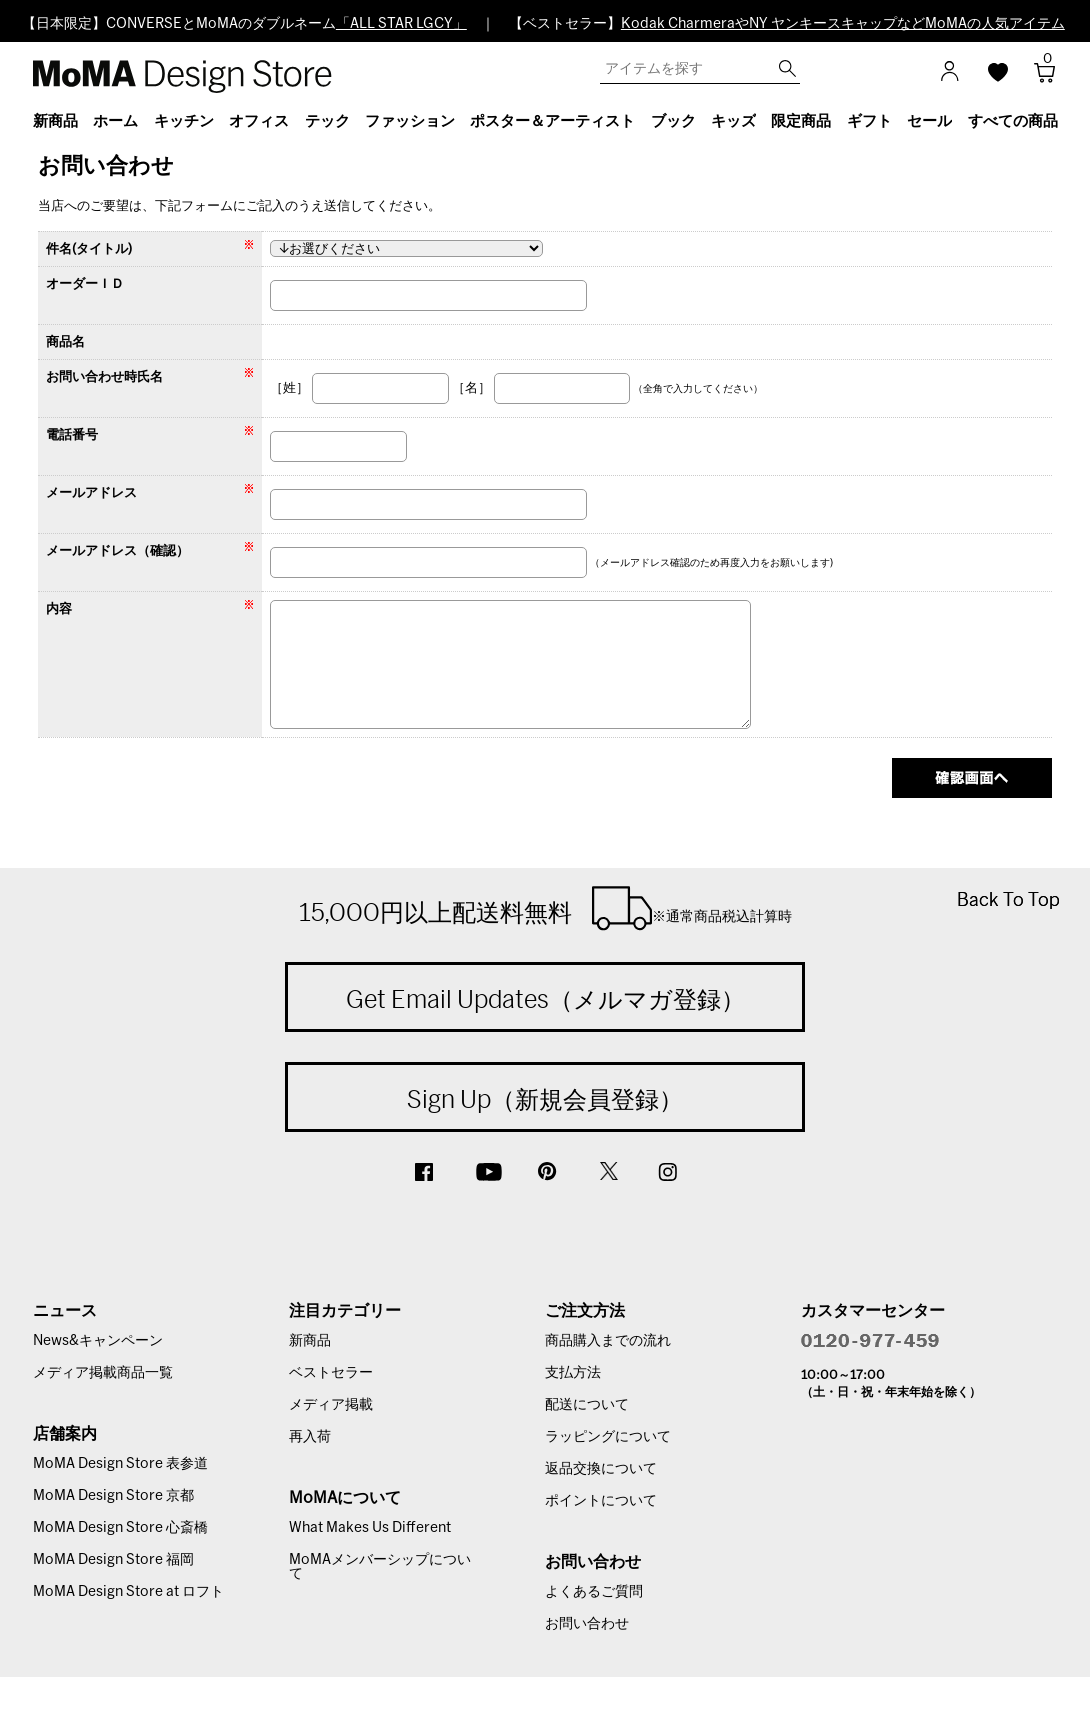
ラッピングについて (608, 1437)
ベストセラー (331, 1373)
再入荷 (310, 1437)
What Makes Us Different (370, 1528)
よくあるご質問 (594, 1592)
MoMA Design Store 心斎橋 (120, 1528)
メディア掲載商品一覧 (103, 1373)
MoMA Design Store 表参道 (120, 1464)
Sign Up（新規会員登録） (545, 1099)
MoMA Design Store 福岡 (113, 1560)
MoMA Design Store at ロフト (128, 1592)
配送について (587, 1405)
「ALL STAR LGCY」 (401, 24)
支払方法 (573, 1373)
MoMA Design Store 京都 (113, 1496)
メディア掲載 (331, 1405)
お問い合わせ (587, 1624)
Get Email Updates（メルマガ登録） (545, 999)
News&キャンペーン (98, 1341)
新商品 (310, 1341)
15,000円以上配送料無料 (545, 908)
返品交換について (601, 1469)
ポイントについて (601, 1501)
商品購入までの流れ (608, 1341)
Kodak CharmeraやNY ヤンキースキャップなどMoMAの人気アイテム (843, 24)
